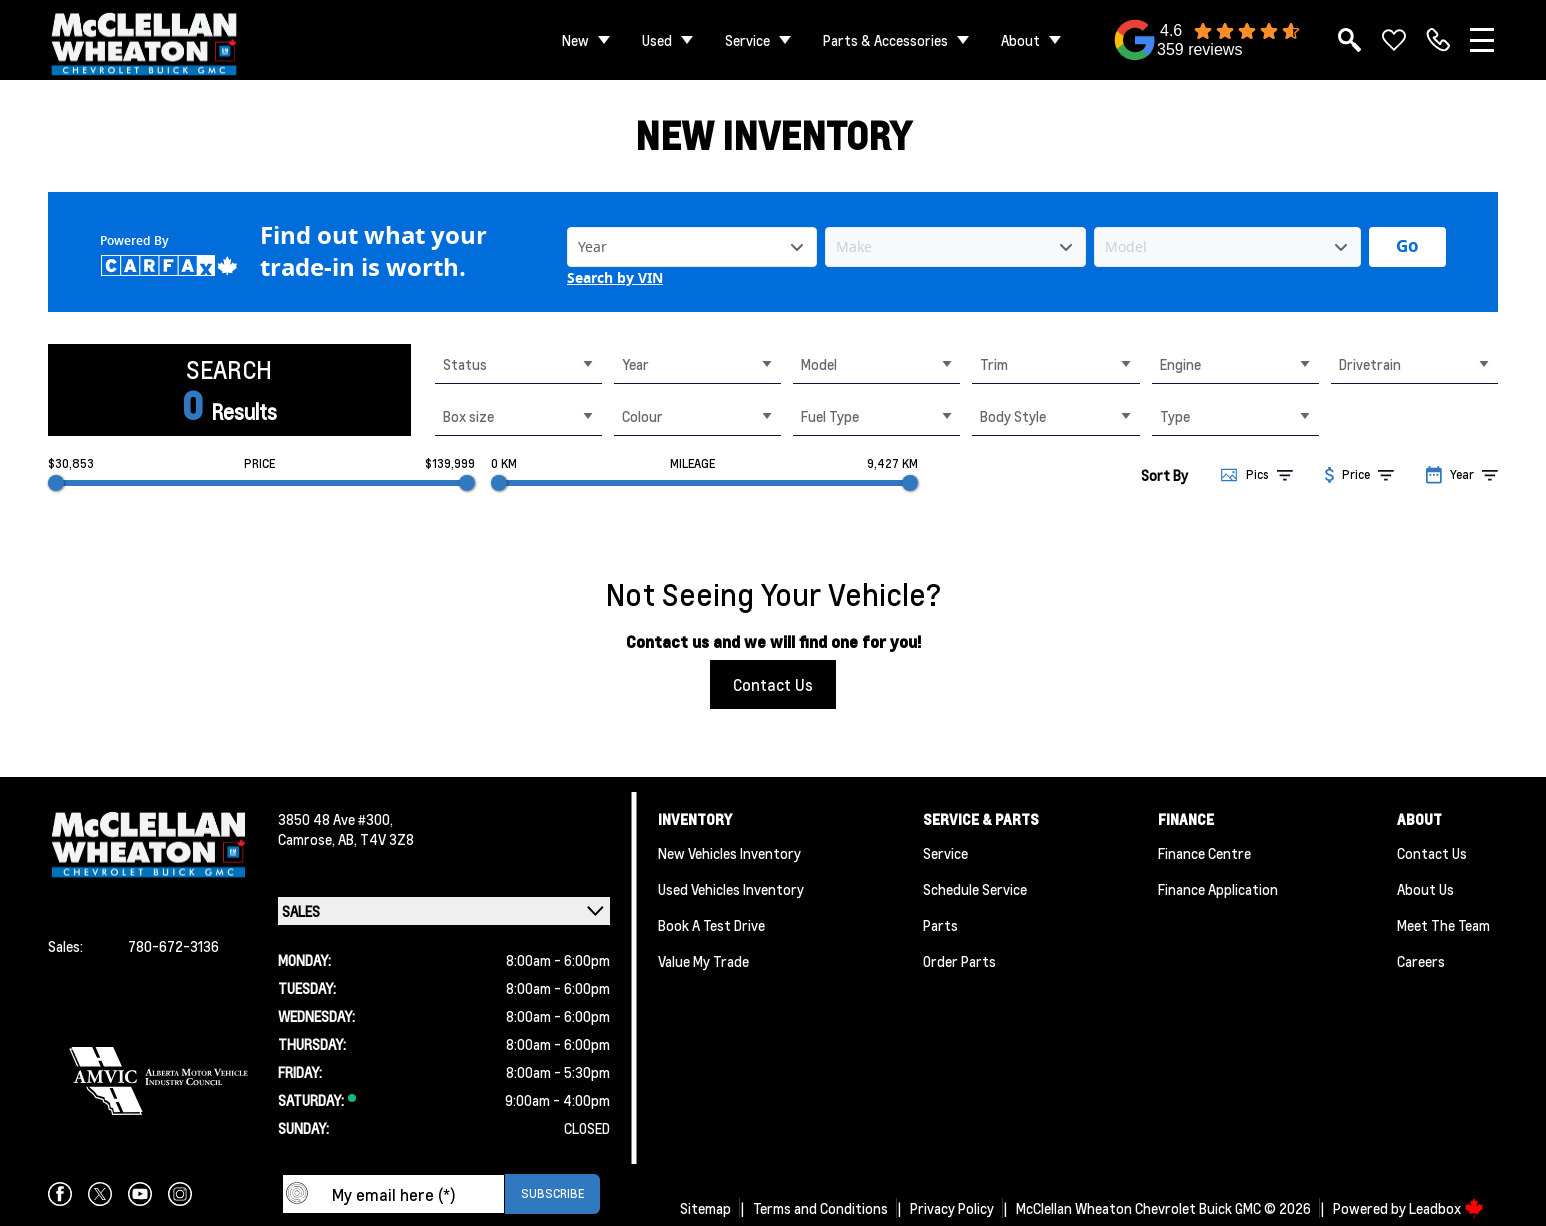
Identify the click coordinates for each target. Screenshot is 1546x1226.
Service (747, 40)
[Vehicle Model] (1227, 247)
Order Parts (959, 961)
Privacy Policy (952, 1208)
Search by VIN (615, 278)
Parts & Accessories (885, 40)
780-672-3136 (173, 946)
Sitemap (705, 1208)
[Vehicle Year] (692, 247)
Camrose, (308, 839)
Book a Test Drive (711, 925)
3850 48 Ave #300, (335, 819)
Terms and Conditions (820, 1208)
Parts (940, 925)
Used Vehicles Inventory (731, 889)
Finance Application (1218, 889)
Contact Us (773, 684)
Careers (1421, 961)
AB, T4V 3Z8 (376, 839)
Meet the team (1443, 925)
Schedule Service (975, 889)
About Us (1425, 889)
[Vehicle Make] (956, 247)
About (1020, 40)
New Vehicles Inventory (729, 853)
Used (657, 40)
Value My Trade (703, 961)
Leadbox (1446, 1208)
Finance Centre (1204, 853)
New (575, 40)
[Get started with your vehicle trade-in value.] (1407, 247)
